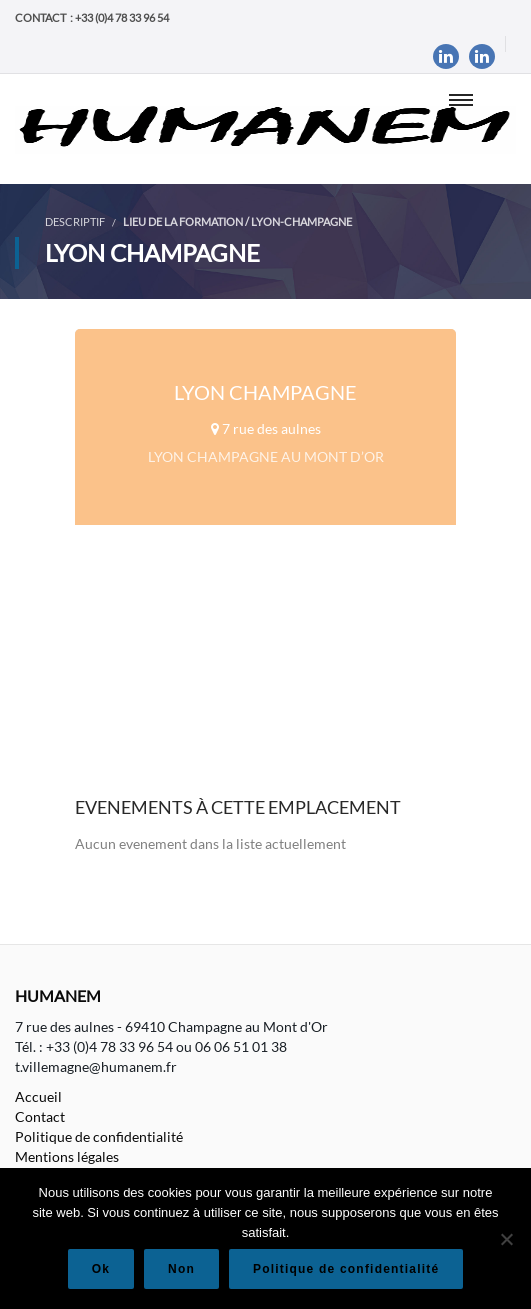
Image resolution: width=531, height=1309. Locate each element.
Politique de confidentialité (99, 1136)
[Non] (506, 1239)
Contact (40, 1116)
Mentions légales (67, 1156)
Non (181, 1269)
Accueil (38, 1096)
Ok (101, 1269)
